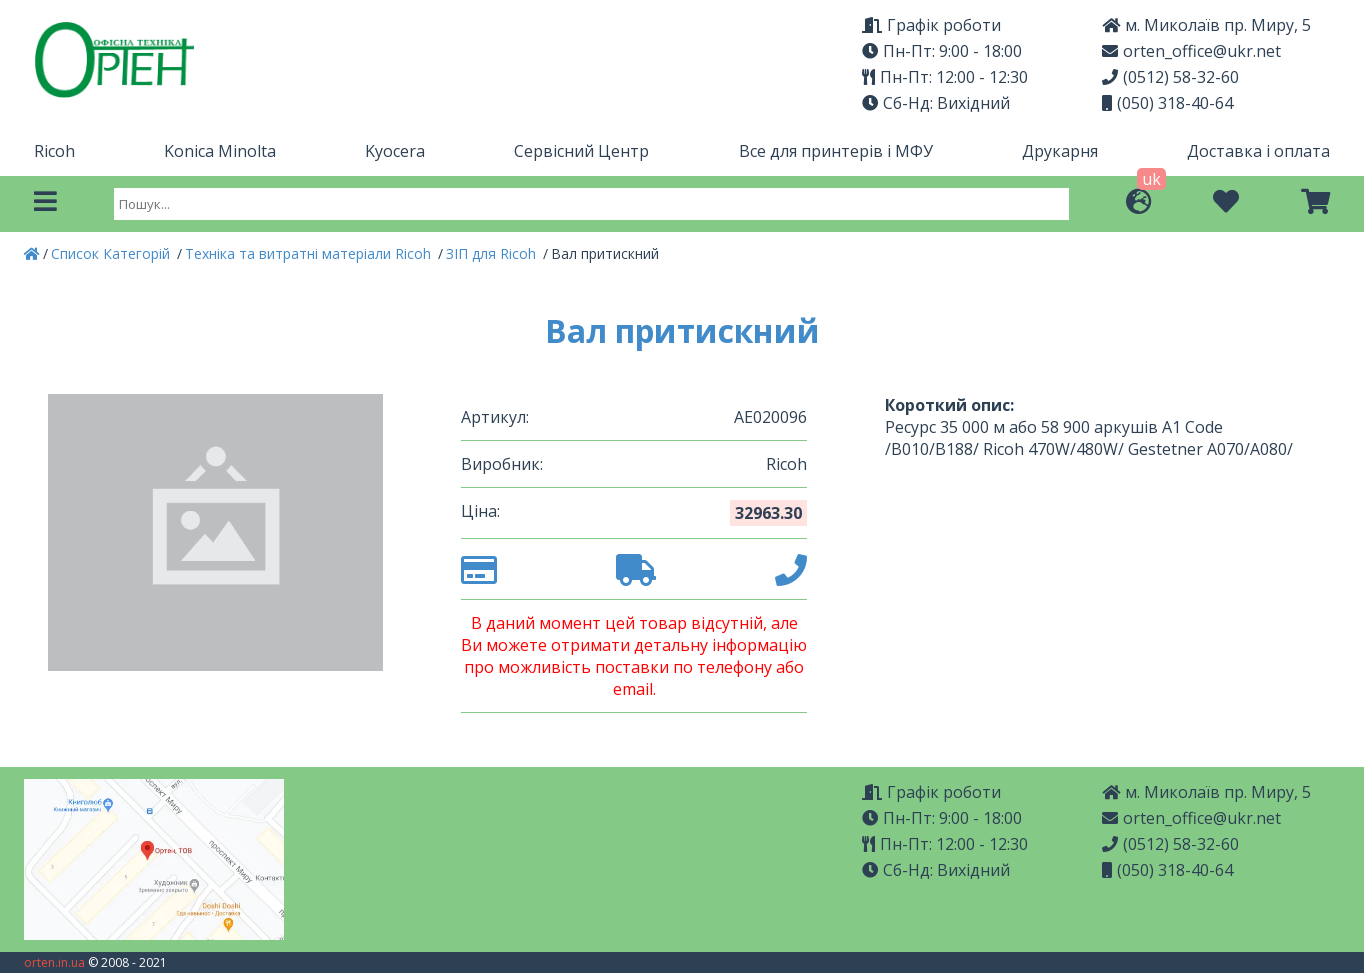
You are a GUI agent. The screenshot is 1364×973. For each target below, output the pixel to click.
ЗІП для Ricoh (493, 253)
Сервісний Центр (581, 151)
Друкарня (1060, 151)
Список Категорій (112, 253)
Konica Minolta (220, 151)
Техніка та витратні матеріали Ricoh (310, 253)
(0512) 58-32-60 (1170, 77)
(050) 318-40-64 (1167, 103)
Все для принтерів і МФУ (836, 151)
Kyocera (395, 151)
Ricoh (54, 151)
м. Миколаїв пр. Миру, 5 (1206, 25)
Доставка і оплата (1258, 151)
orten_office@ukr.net (1191, 51)
